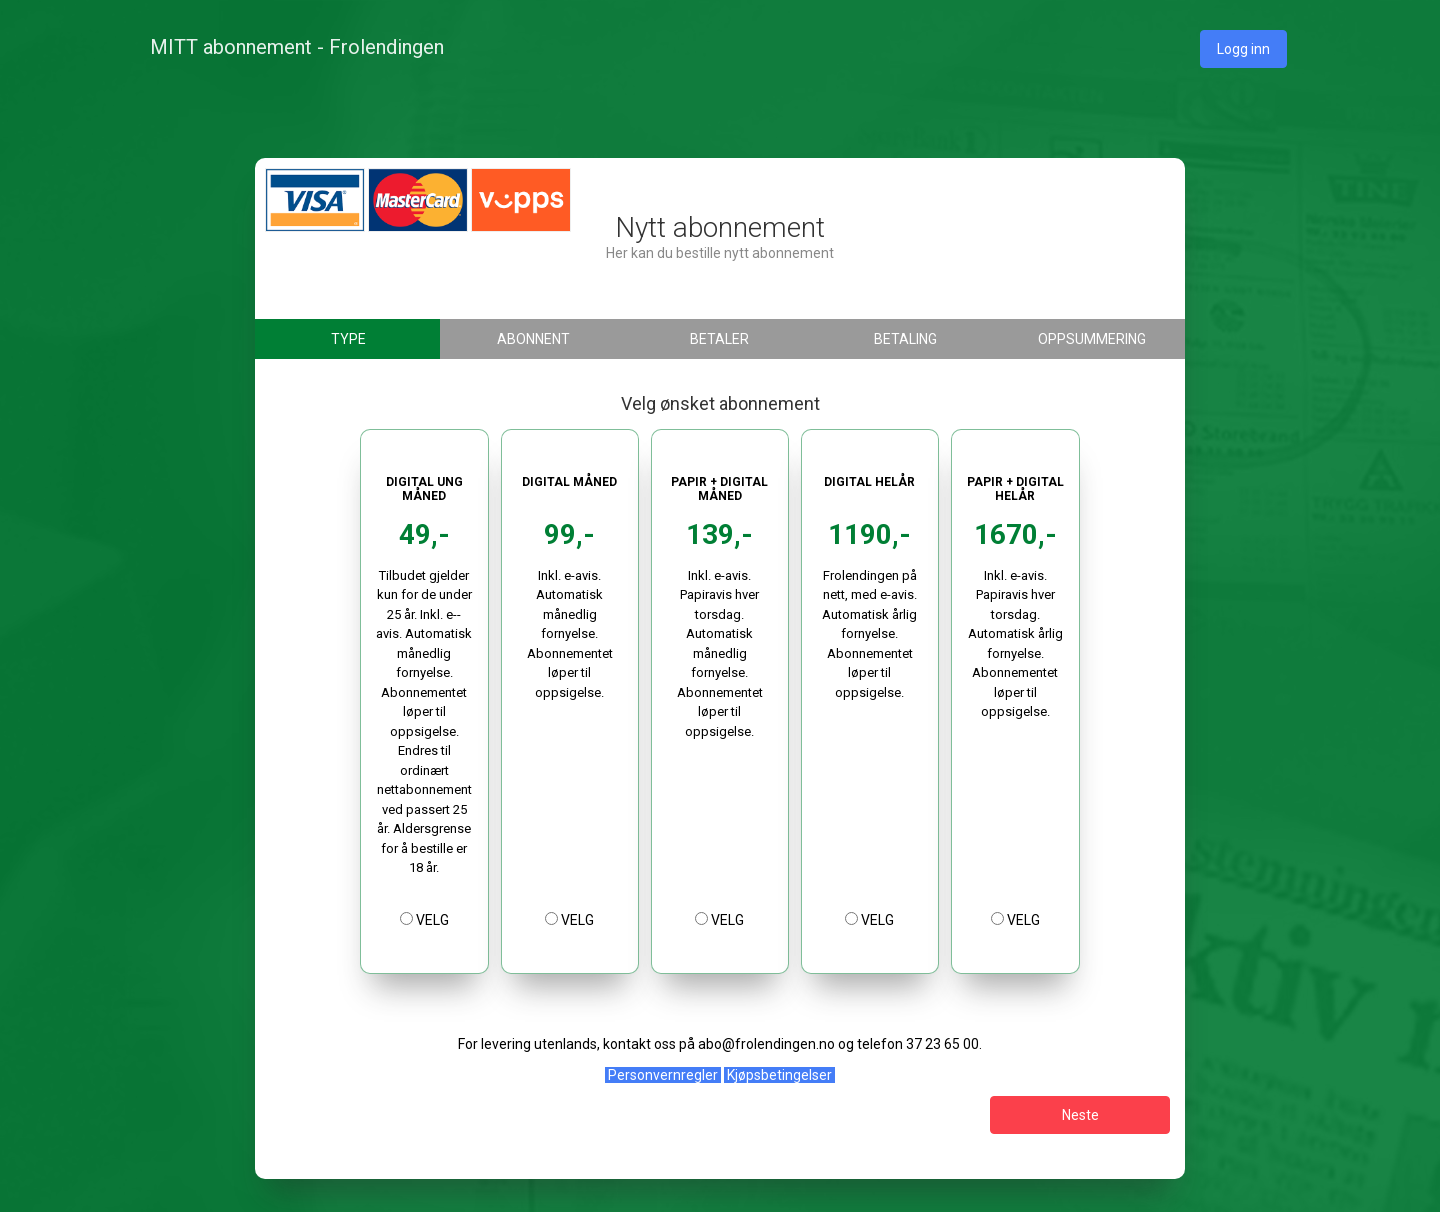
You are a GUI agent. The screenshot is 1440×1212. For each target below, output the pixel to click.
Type (348, 339)
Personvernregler (663, 1075)
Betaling (905, 339)
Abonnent (533, 339)
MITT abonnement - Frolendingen (297, 47)
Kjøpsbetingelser (779, 1075)
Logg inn (1243, 49)
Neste (1080, 1115)
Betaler (719, 339)
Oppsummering (1092, 339)
